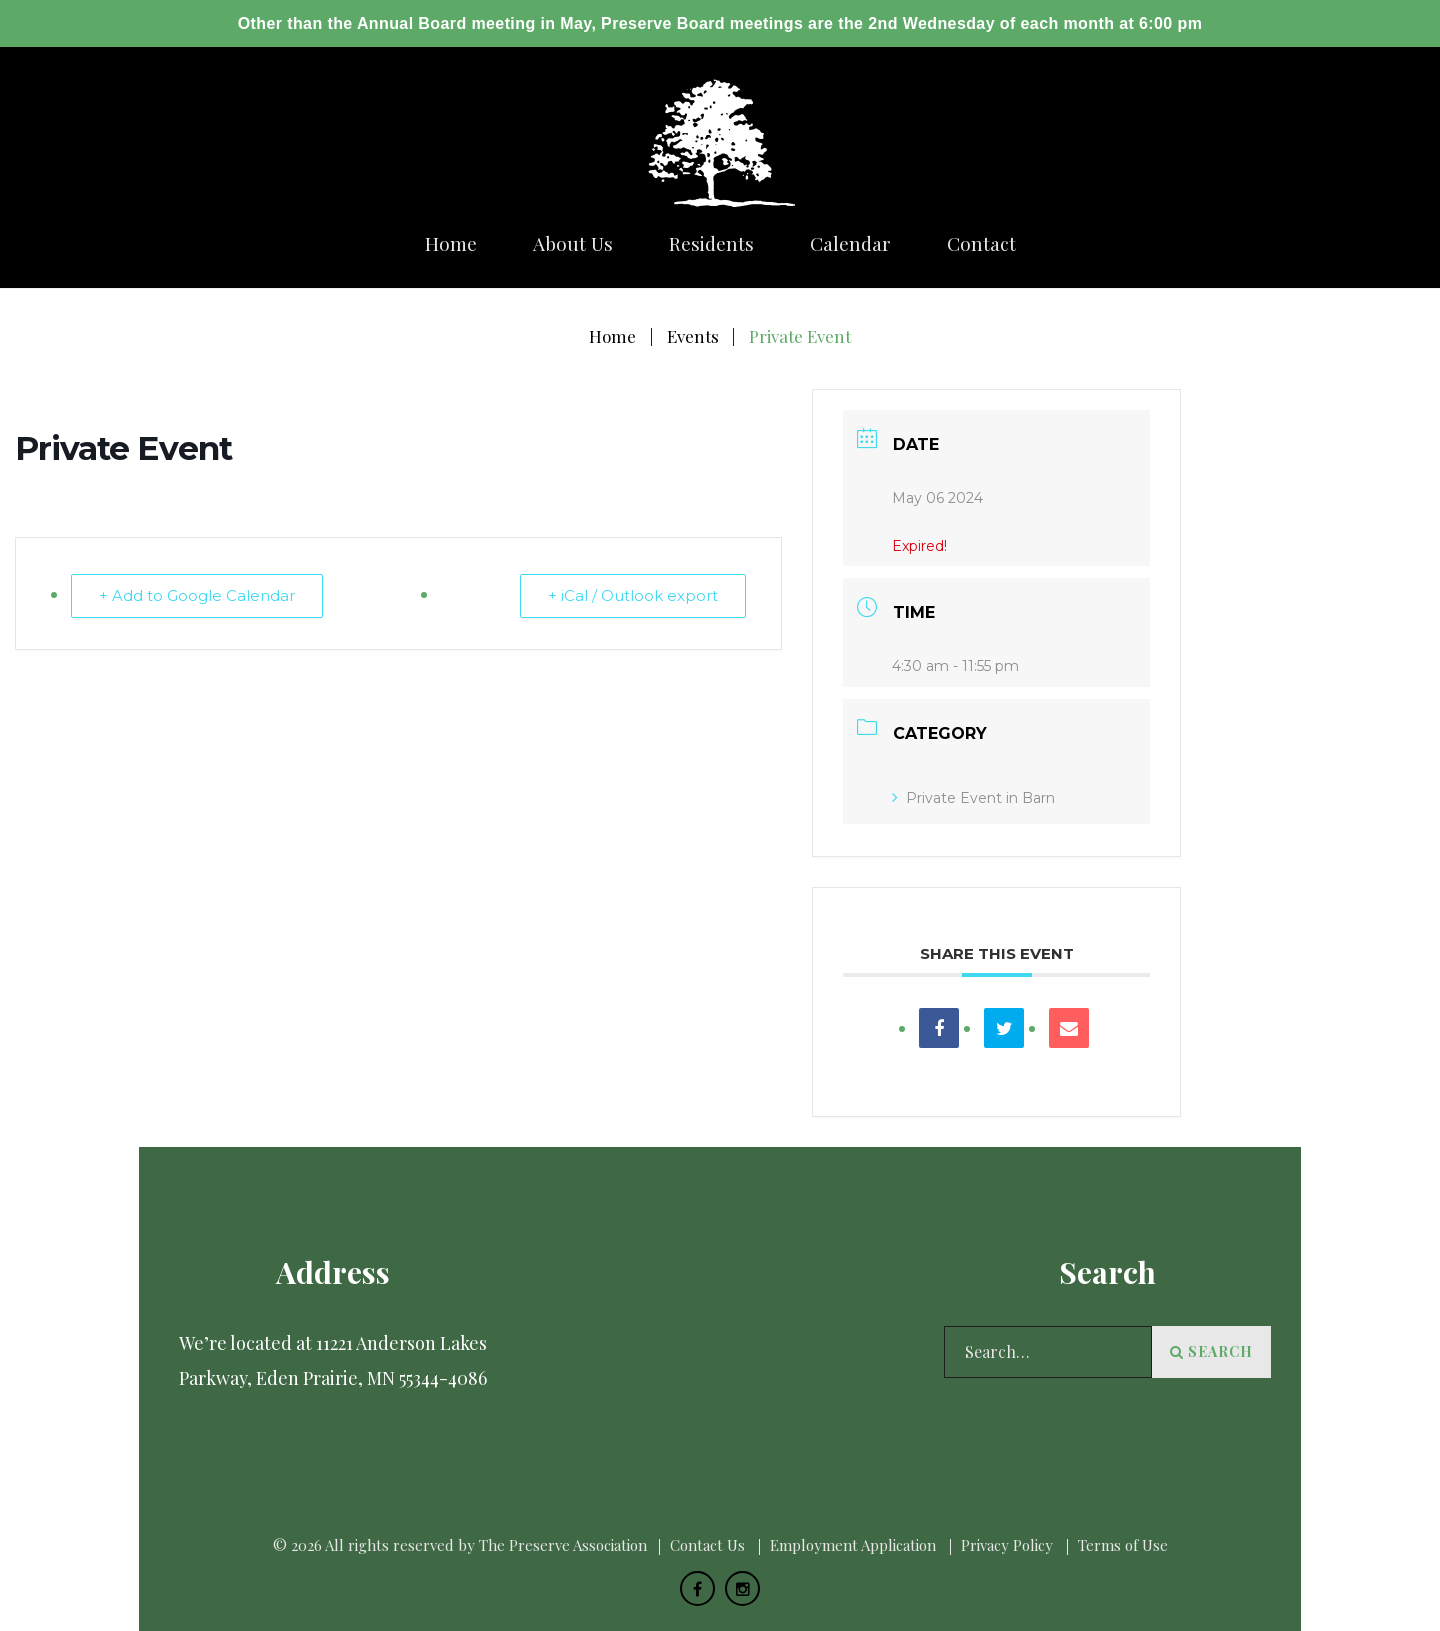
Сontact (981, 243)
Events (693, 336)
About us (573, 243)
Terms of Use (1123, 1545)
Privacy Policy (1007, 1545)
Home (451, 243)
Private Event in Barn (973, 798)
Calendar (850, 243)
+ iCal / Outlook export (632, 595)
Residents (711, 243)
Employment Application (853, 1545)
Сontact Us (707, 1545)
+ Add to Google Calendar (198, 595)
